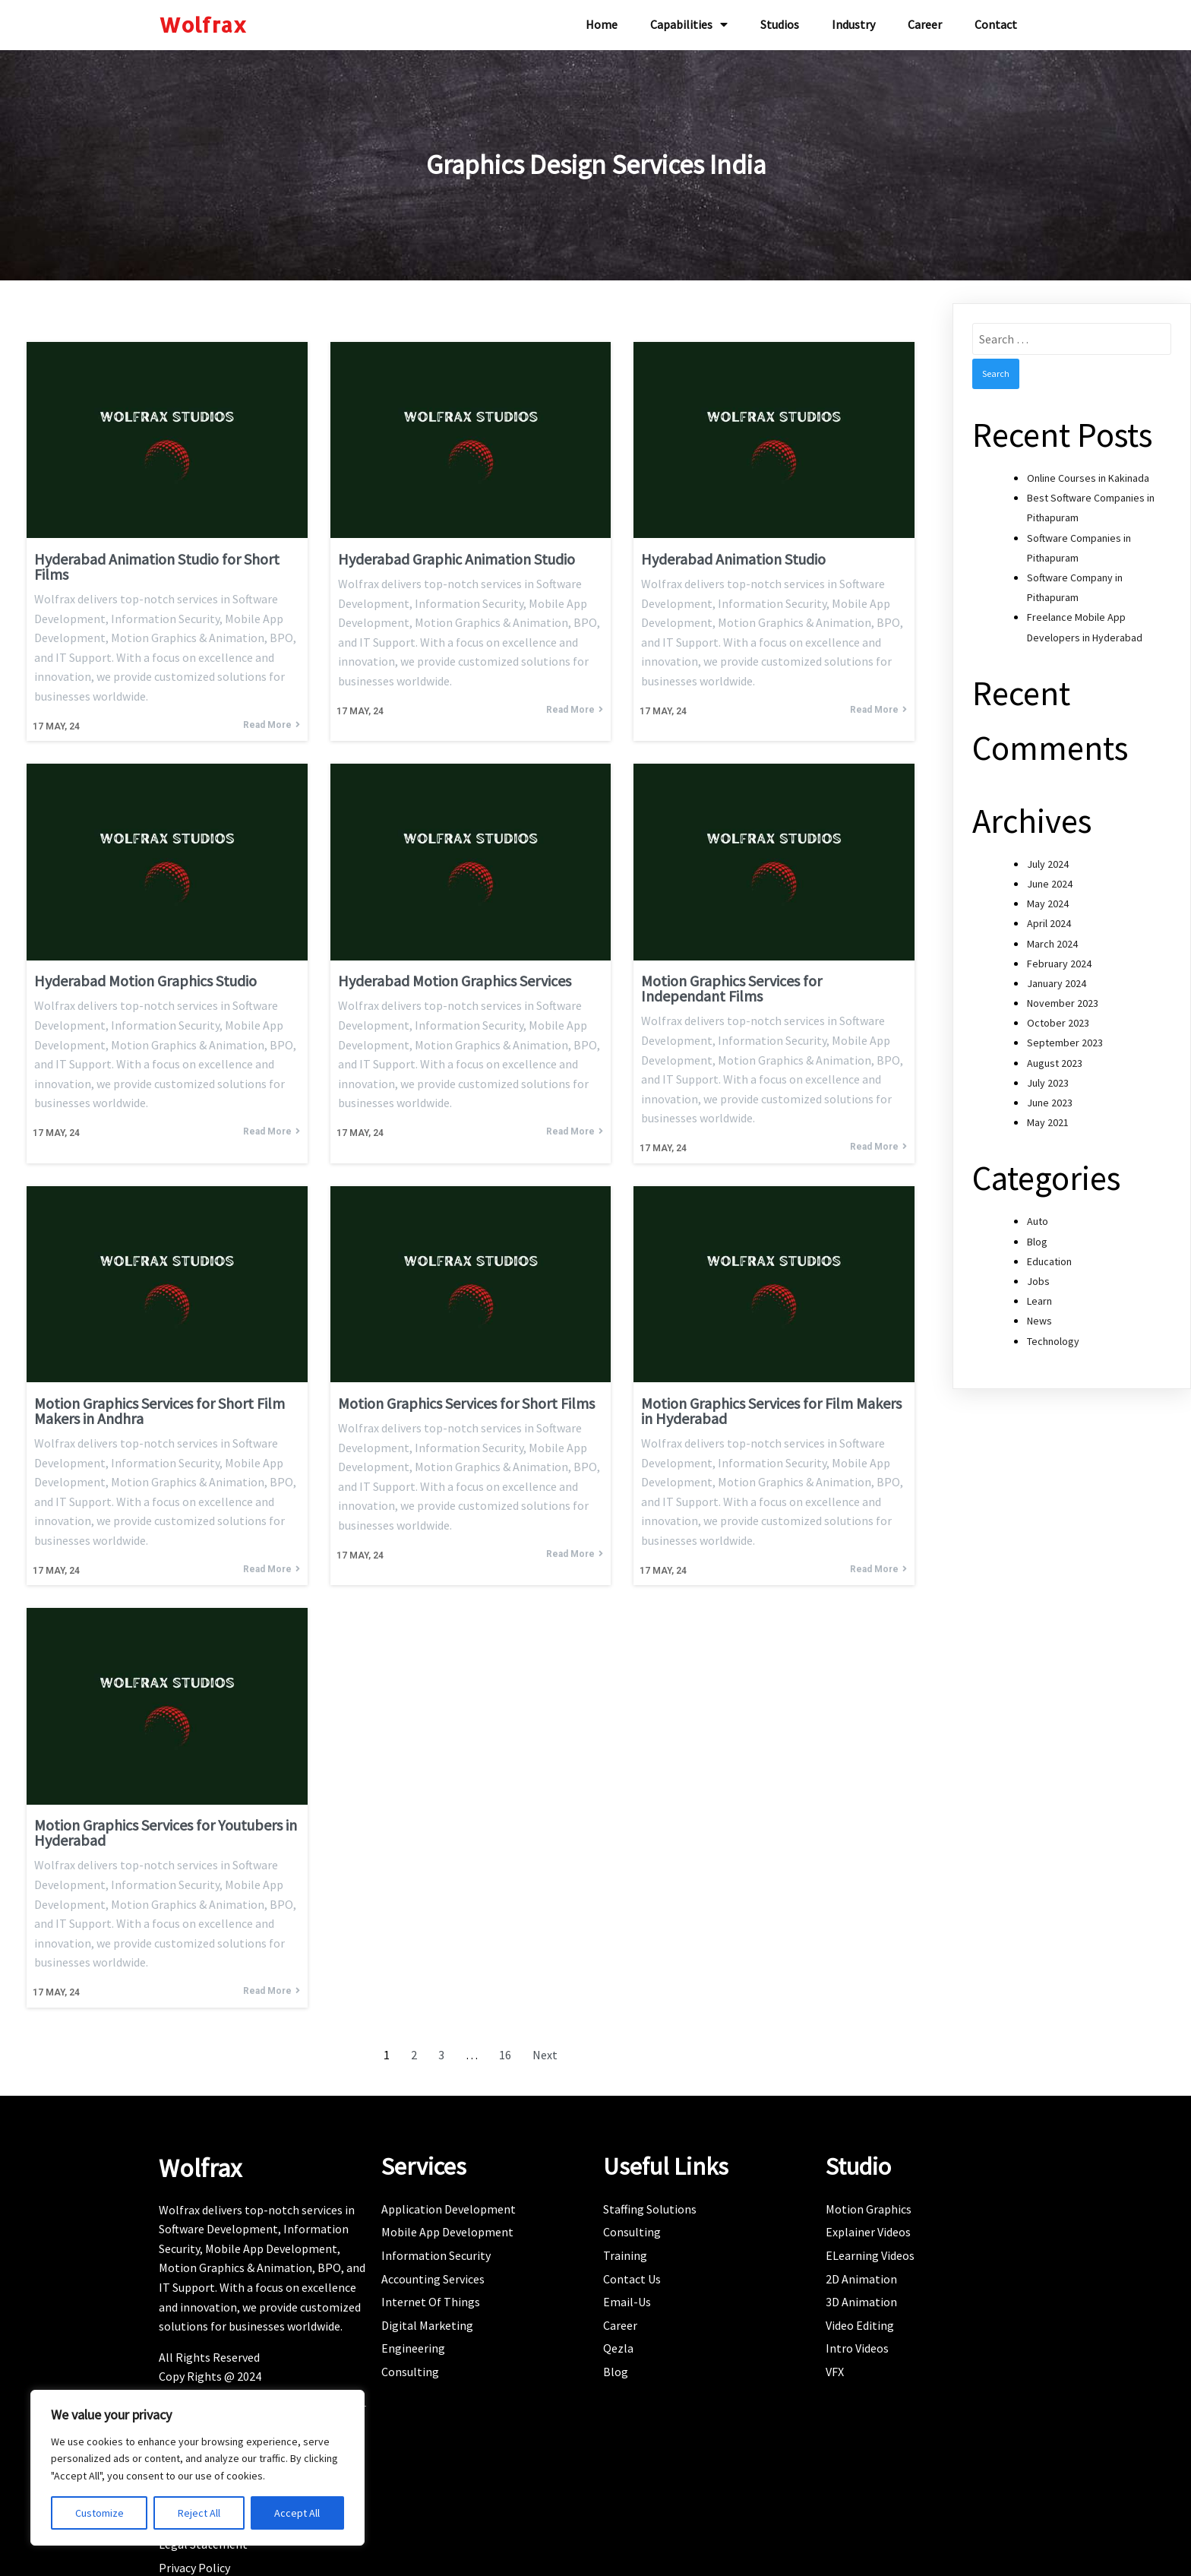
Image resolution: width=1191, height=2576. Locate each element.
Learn (1039, 1295)
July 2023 (1048, 1077)
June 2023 (1050, 1097)
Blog (1037, 1235)
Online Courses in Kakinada (1088, 472)
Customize (99, 2513)
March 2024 (1052, 938)
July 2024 (1048, 858)
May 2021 (1048, 1117)
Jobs (1038, 1275)
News (1039, 1315)
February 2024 (1059, 957)
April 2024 (1049, 918)
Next (545, 2049)
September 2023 (1065, 1037)
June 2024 (1050, 878)
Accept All (297, 2513)
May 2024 (1048, 898)
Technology (1053, 1335)
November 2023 (1062, 998)
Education (1049, 1255)
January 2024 (1056, 977)
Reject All (199, 2513)
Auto (1037, 1216)
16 (505, 2049)
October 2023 (1058, 1017)
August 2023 (1054, 1057)
